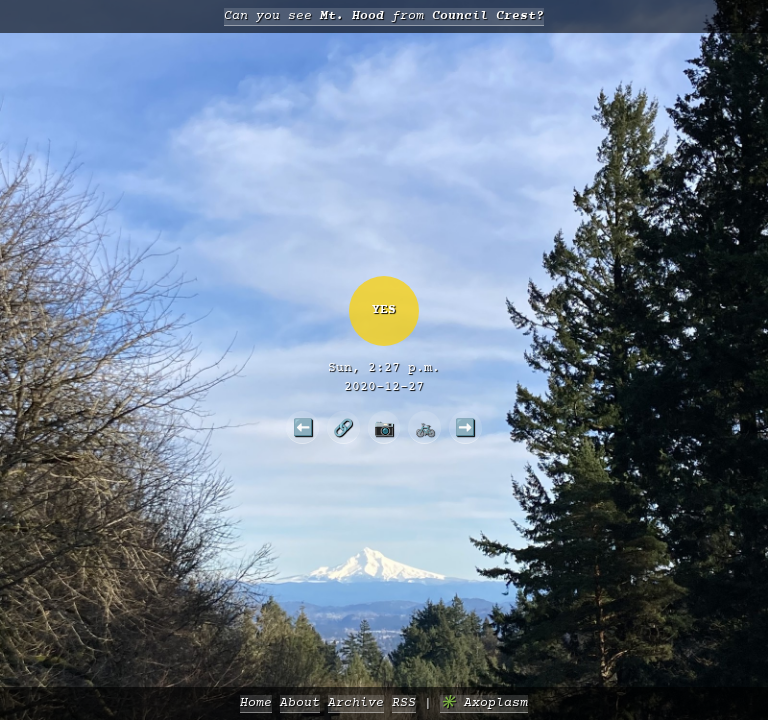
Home (256, 703)
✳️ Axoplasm (484, 703)
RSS (404, 703)
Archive (356, 703)
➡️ (465, 427)
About (300, 703)
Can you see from (384, 16)
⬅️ (303, 427)
